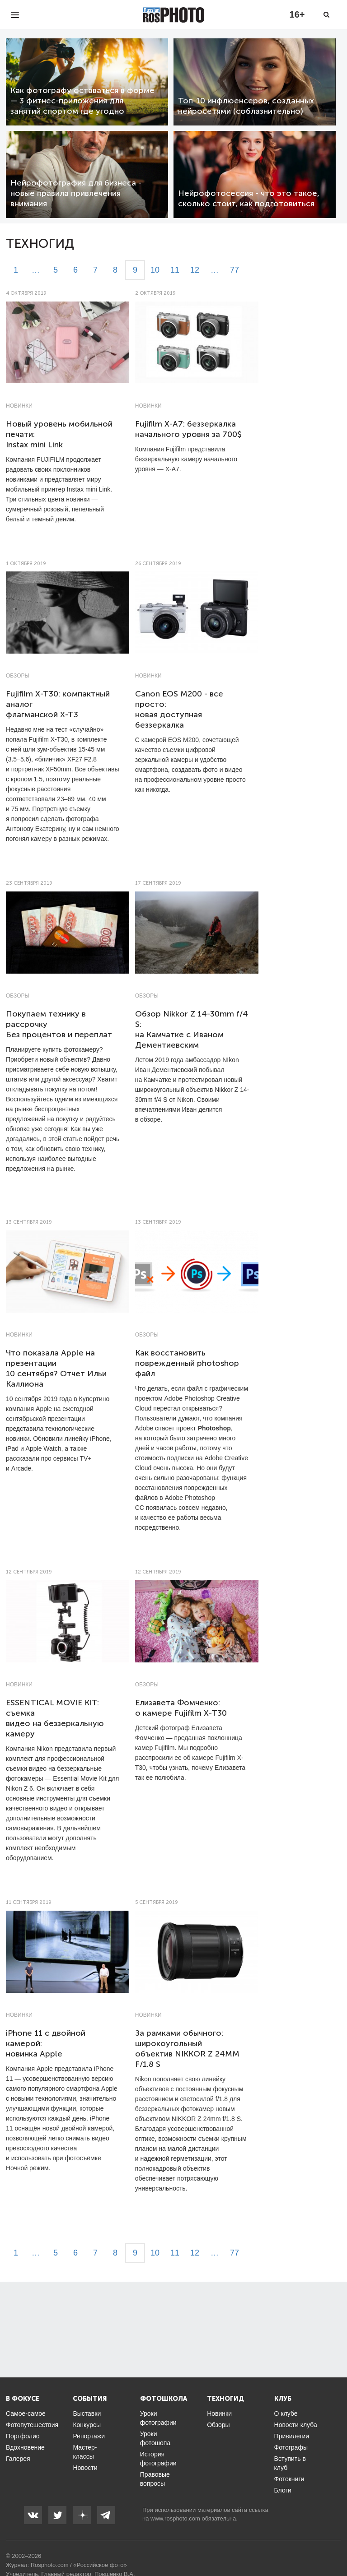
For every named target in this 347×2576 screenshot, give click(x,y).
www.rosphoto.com (175, 2518)
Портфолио (23, 2436)
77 (234, 269)
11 (174, 269)
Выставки (87, 2413)
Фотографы (291, 2447)
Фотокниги (289, 2479)
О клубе (286, 2413)
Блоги (282, 2490)
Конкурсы (87, 2424)
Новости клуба (295, 2424)
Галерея (18, 2458)
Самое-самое (26, 2413)
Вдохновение (25, 2447)
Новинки (19, 406)
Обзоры (17, 676)
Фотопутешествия (32, 2424)
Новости (85, 2467)
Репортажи (89, 2436)
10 (154, 269)
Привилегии (291, 2436)
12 (194, 269)
